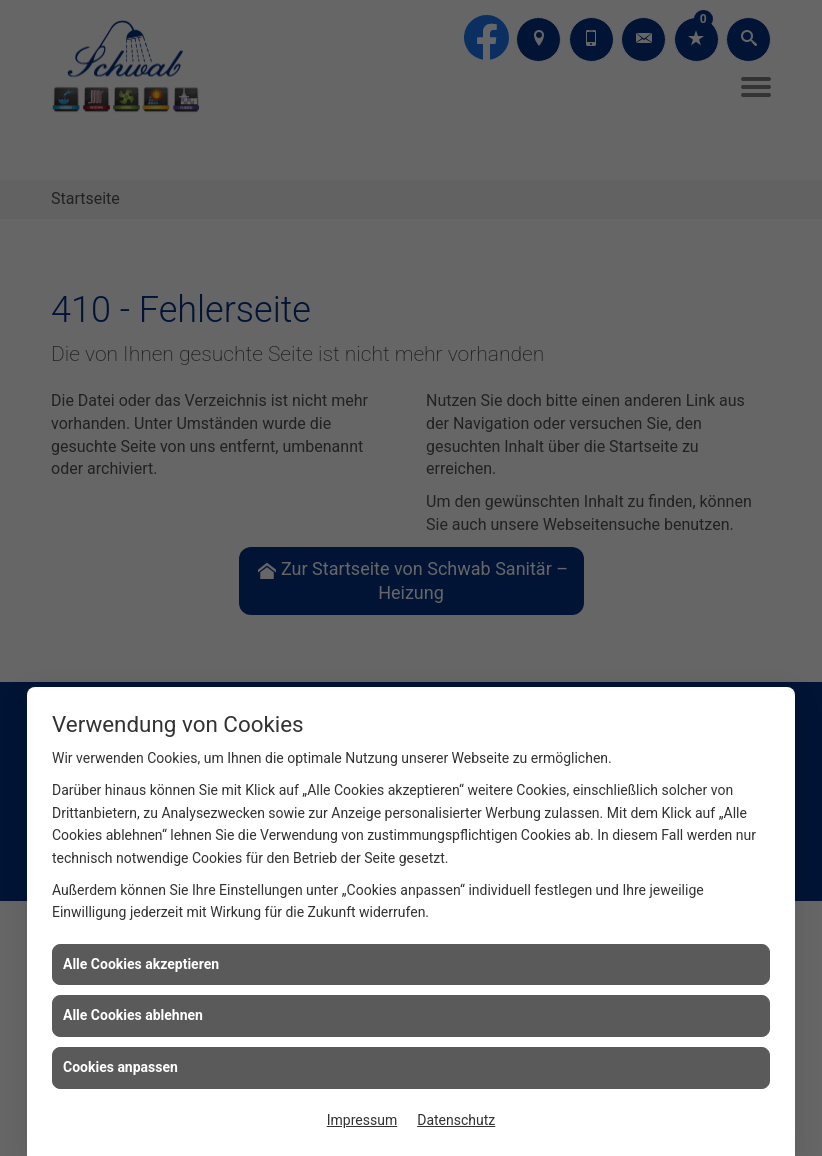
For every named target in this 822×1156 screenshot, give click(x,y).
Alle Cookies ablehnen (133, 1015)
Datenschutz (456, 1120)
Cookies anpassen (120, 1067)
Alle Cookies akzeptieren (141, 964)
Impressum (362, 1120)
